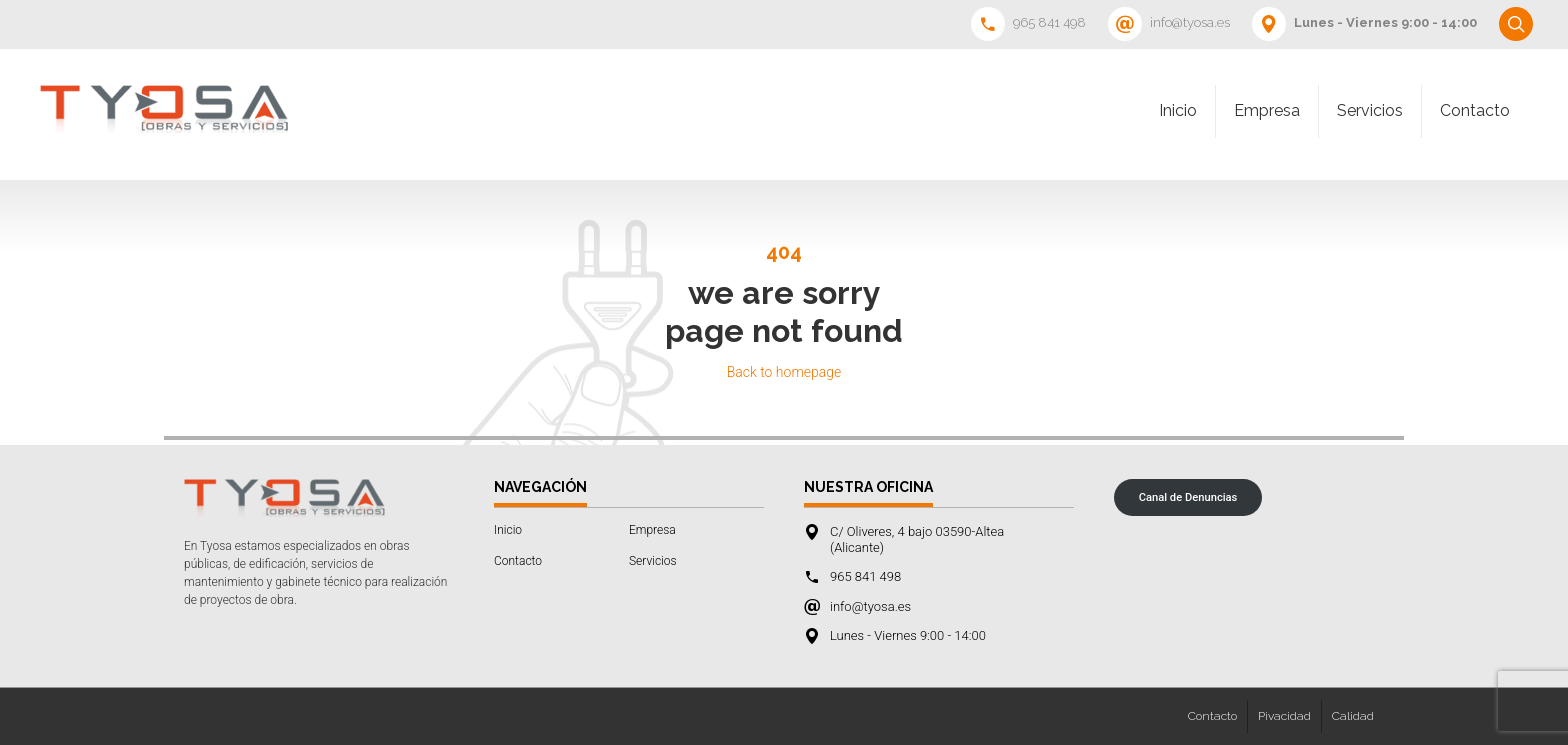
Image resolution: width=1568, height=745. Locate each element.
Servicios (1370, 110)
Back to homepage (784, 372)
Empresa (1267, 110)
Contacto (1475, 110)
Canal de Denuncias (1188, 497)
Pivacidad (1284, 716)
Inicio (1178, 110)
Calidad (1353, 716)
